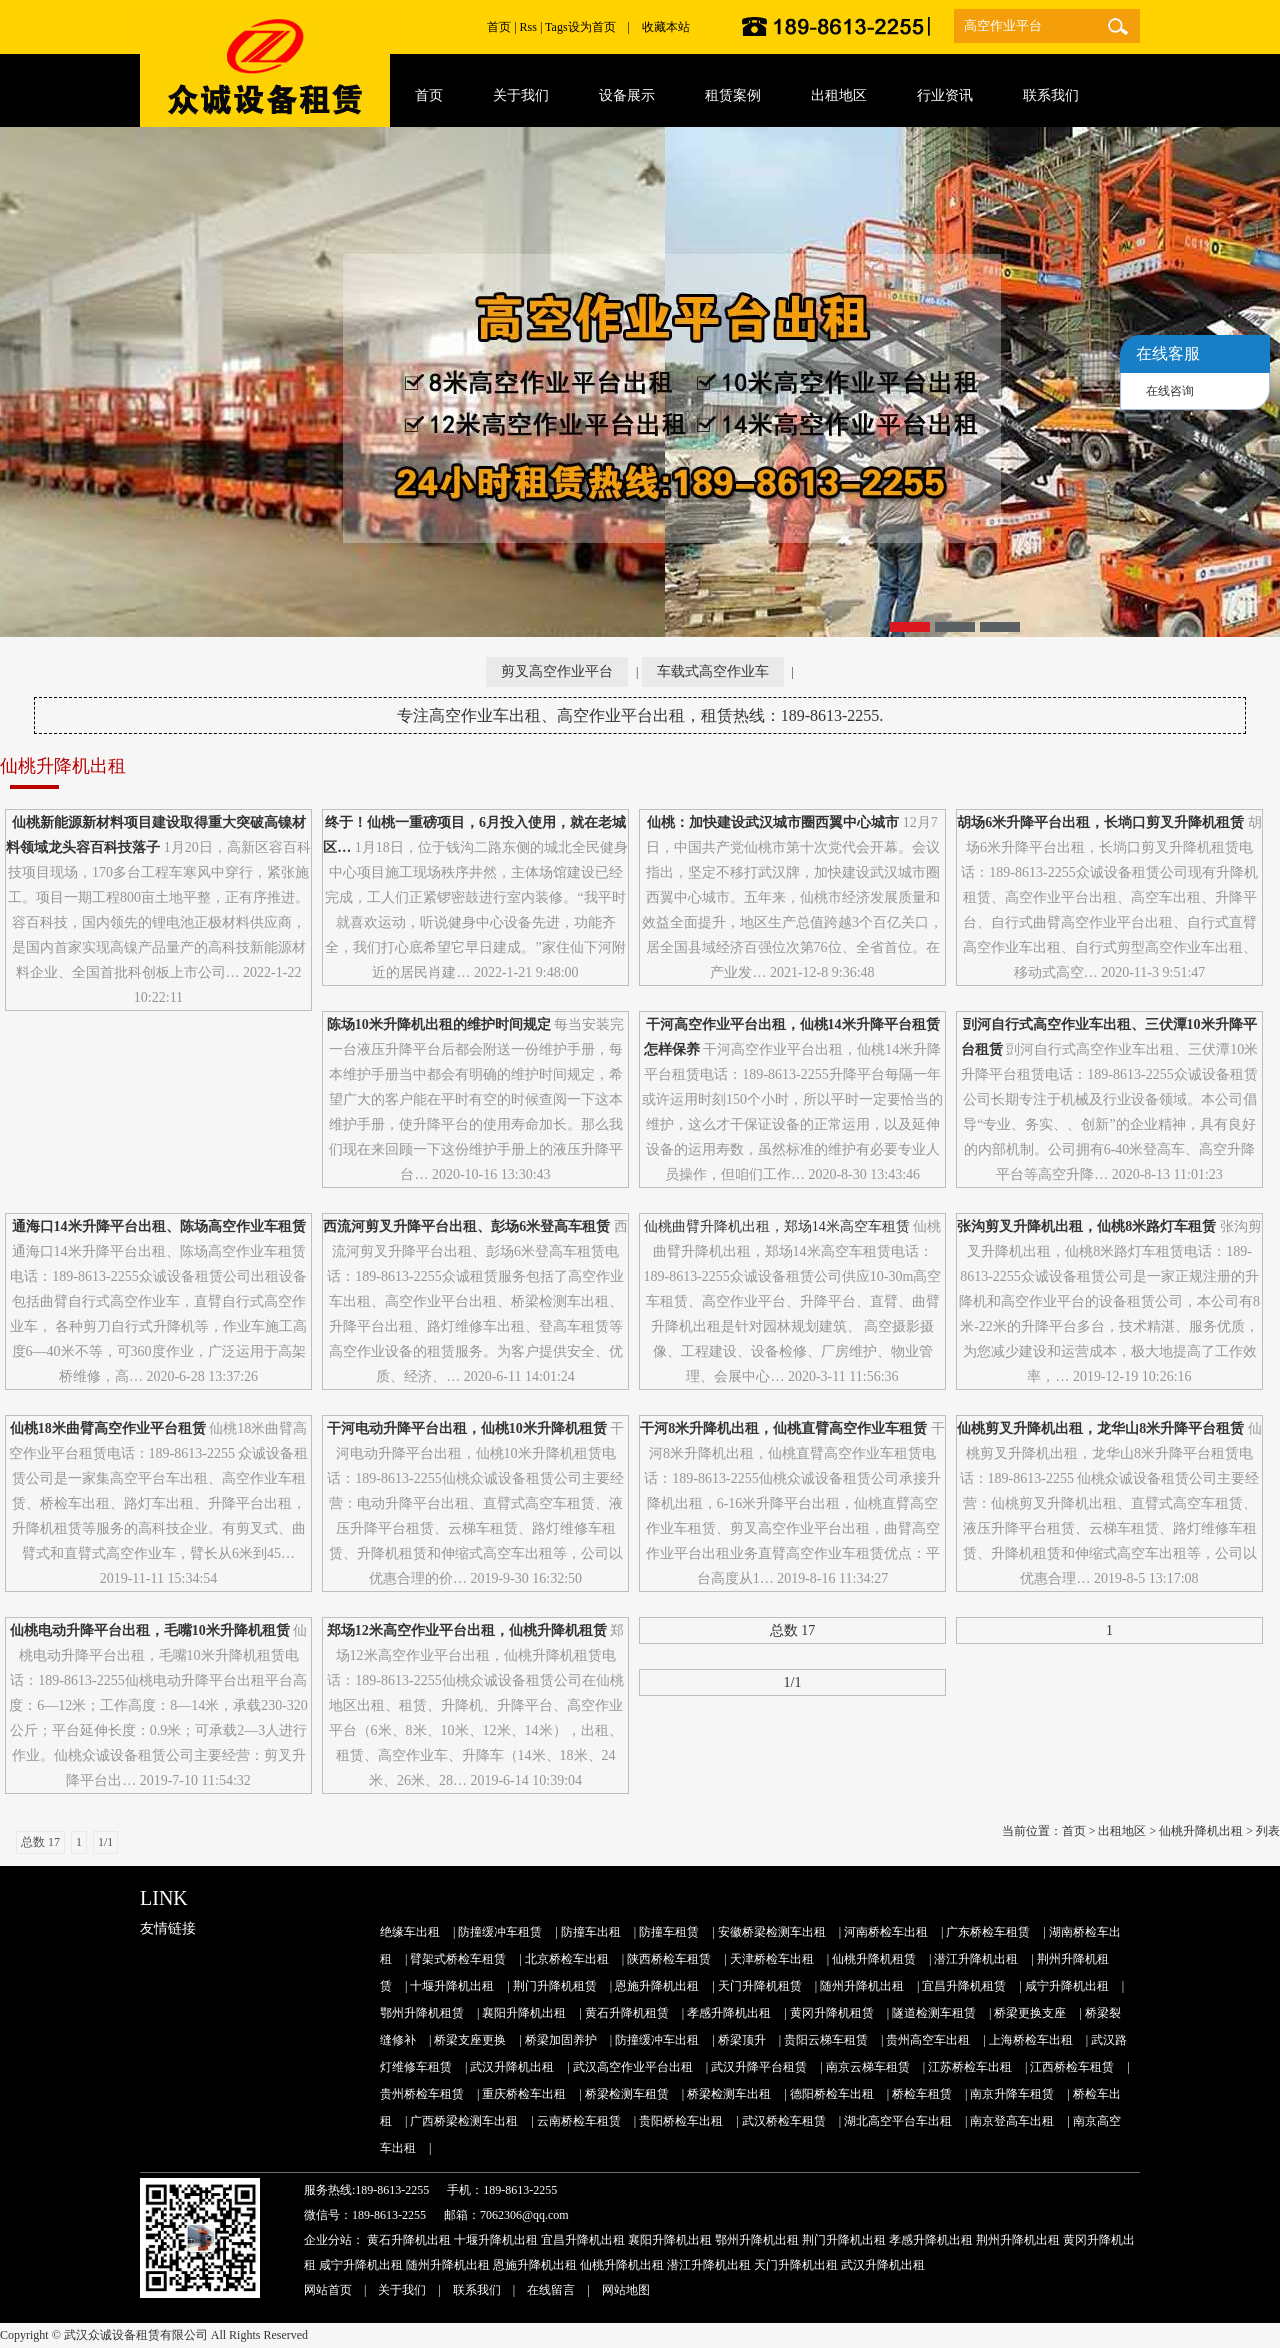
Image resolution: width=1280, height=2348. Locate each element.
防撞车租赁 (669, 1932)
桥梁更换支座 (1030, 2013)
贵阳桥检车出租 (681, 2121)
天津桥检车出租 (772, 1959)
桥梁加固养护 (561, 2040)
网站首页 (328, 2290)
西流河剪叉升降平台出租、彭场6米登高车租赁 (466, 1226)
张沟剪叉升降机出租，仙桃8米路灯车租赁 (1086, 1226)
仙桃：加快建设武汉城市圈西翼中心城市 (773, 822)
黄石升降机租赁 (627, 2013)
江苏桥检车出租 (970, 2067)
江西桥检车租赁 (1072, 2067)
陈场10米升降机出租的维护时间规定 (439, 1024)
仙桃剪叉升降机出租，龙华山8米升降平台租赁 (1100, 1428)
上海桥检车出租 (1031, 2040)
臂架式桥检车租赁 (458, 1959)
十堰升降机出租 (452, 1986)
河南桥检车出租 (886, 1932)
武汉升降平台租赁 (759, 2067)
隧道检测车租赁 (934, 2013)
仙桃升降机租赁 (874, 1959)
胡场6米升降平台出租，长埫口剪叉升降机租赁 (1100, 822)
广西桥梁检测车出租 (464, 2121)
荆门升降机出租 (844, 2240)
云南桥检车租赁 (579, 2121)
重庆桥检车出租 (524, 2094)
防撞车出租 (591, 1932)
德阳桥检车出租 (832, 2094)
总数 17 (793, 1630)
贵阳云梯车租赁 (826, 2040)
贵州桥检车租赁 (422, 2094)
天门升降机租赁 (760, 1986)
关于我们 (402, 2290)
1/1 (793, 1682)
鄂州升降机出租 (757, 2240)
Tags (556, 27)
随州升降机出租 (862, 1986)
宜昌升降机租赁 (964, 1986)
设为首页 (592, 27)
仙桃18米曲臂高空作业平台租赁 (108, 1428)
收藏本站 (666, 27)
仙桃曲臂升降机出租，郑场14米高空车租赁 (777, 1226)
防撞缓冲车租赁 (500, 1932)
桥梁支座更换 (470, 2040)
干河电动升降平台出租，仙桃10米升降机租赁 (467, 1428)
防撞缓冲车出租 (657, 2040)
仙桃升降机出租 (1201, 1831)
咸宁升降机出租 (1067, 1986)
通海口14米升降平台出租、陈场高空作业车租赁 (159, 1226)
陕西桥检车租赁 (669, 1959)
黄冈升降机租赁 (832, 2013)
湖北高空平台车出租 (898, 2121)
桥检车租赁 (922, 2094)
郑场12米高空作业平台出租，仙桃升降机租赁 (467, 1630)
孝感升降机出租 (729, 2013)
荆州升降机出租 (1018, 2240)
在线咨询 (1170, 391)
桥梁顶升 (742, 2040)
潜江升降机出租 (976, 1959)
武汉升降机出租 (512, 2067)
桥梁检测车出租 (729, 2094)
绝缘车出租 (410, 1932)
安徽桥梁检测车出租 (772, 1932)
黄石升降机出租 (409, 2240)
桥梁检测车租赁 (627, 2094)
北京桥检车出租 (567, 1959)
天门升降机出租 (796, 2265)
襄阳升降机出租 (524, 2013)
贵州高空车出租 (928, 2040)
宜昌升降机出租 (583, 2240)
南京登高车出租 (1012, 2121)
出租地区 (1122, 1831)
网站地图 (626, 2290)
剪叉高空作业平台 (557, 671)
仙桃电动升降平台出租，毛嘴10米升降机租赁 (150, 1630)
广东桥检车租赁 (988, 1932)
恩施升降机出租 (657, 1986)
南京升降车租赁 (1012, 2094)
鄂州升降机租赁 (422, 2013)
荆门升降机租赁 (555, 1986)
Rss (528, 27)
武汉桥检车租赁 (784, 2121)
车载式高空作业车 (713, 671)
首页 (499, 27)
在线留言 (551, 2290)
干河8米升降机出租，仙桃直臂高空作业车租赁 (783, 1428)
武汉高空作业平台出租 (633, 2067)
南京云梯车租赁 (868, 2067)
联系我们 (477, 2290)
